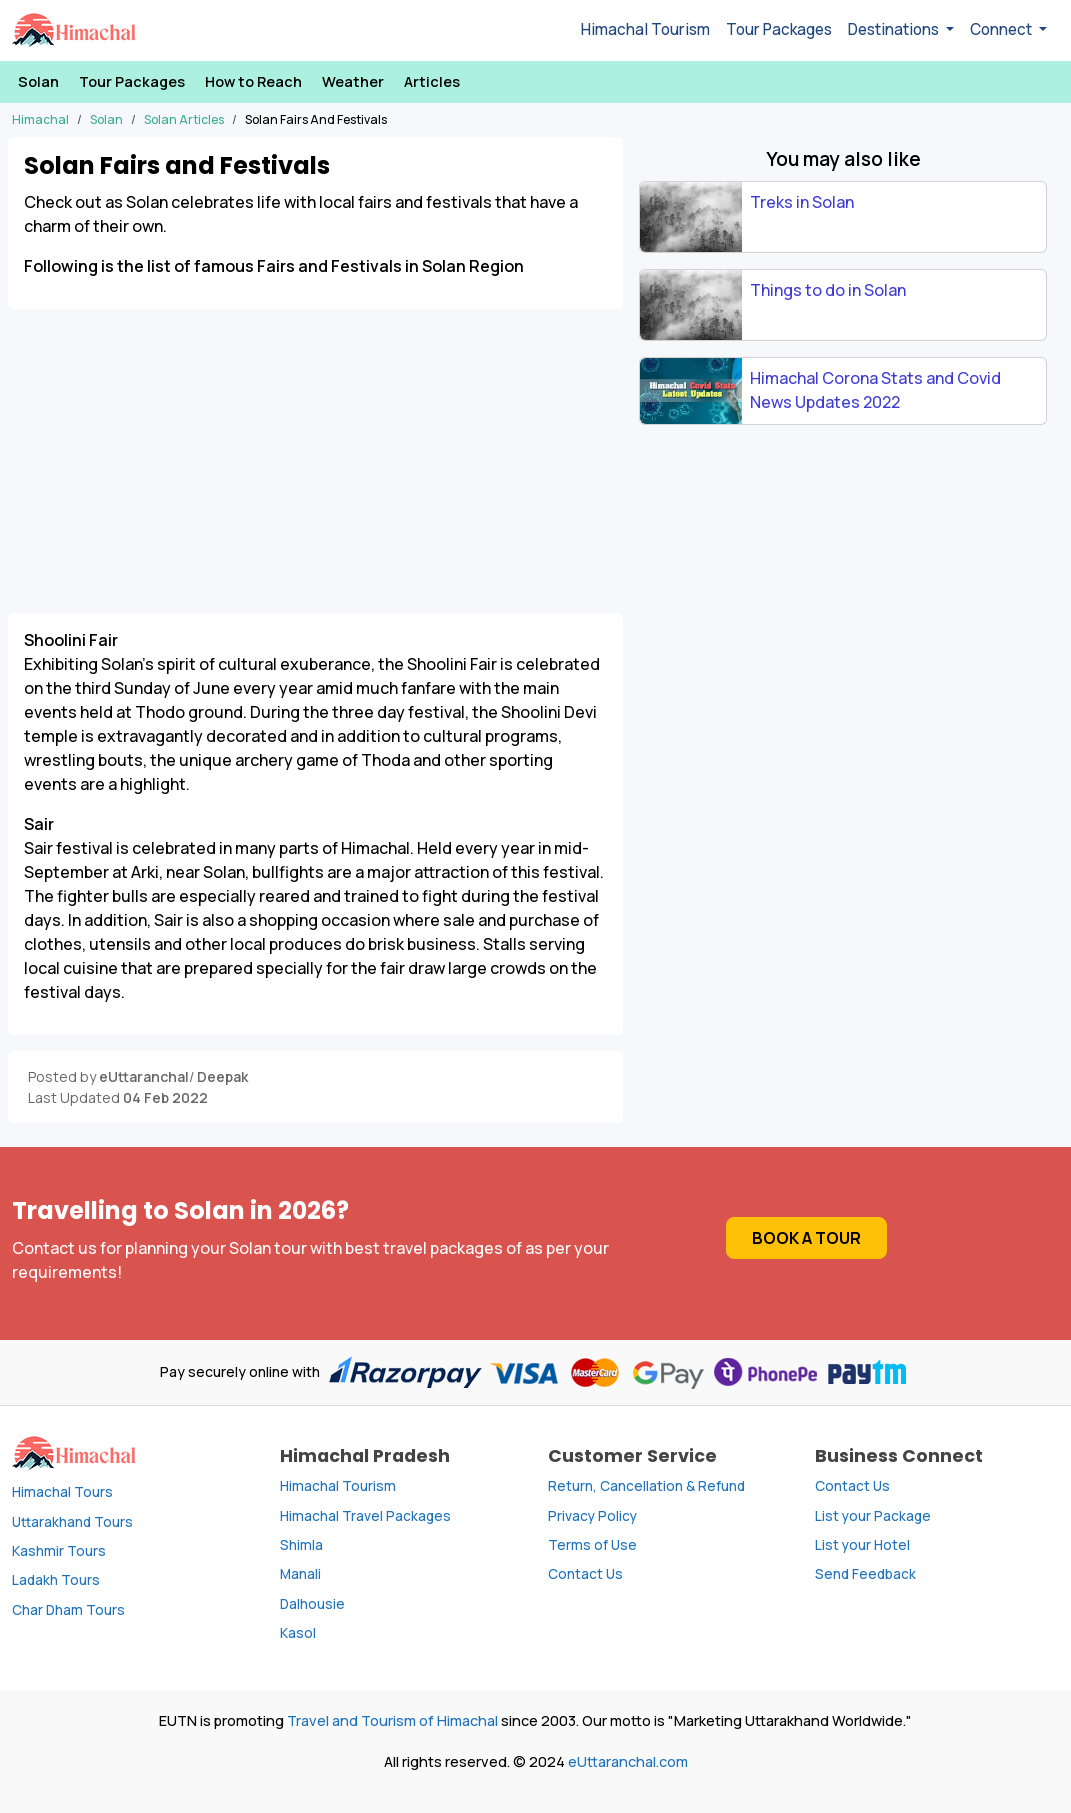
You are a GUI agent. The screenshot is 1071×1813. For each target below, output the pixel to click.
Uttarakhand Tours (72, 1522)
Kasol (298, 1633)
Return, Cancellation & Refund (646, 1486)
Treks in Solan (802, 202)
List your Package (873, 1516)
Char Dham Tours (68, 1610)
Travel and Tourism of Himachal (392, 1720)
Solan (38, 81)
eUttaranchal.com (628, 1761)
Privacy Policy (592, 1516)
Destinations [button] (895, 29)
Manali (300, 1574)
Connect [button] (1002, 29)
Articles (432, 81)
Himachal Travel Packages (365, 1516)
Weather (353, 81)
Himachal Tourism (645, 29)
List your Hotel (862, 1545)
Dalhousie (312, 1604)
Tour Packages (779, 29)
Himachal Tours (62, 1492)
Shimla (301, 1545)
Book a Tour (806, 1238)
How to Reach (253, 81)
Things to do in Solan (828, 290)
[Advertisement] (315, 449)
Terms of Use (592, 1545)
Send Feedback (865, 1574)
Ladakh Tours (56, 1580)
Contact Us (585, 1574)
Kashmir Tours (59, 1551)
